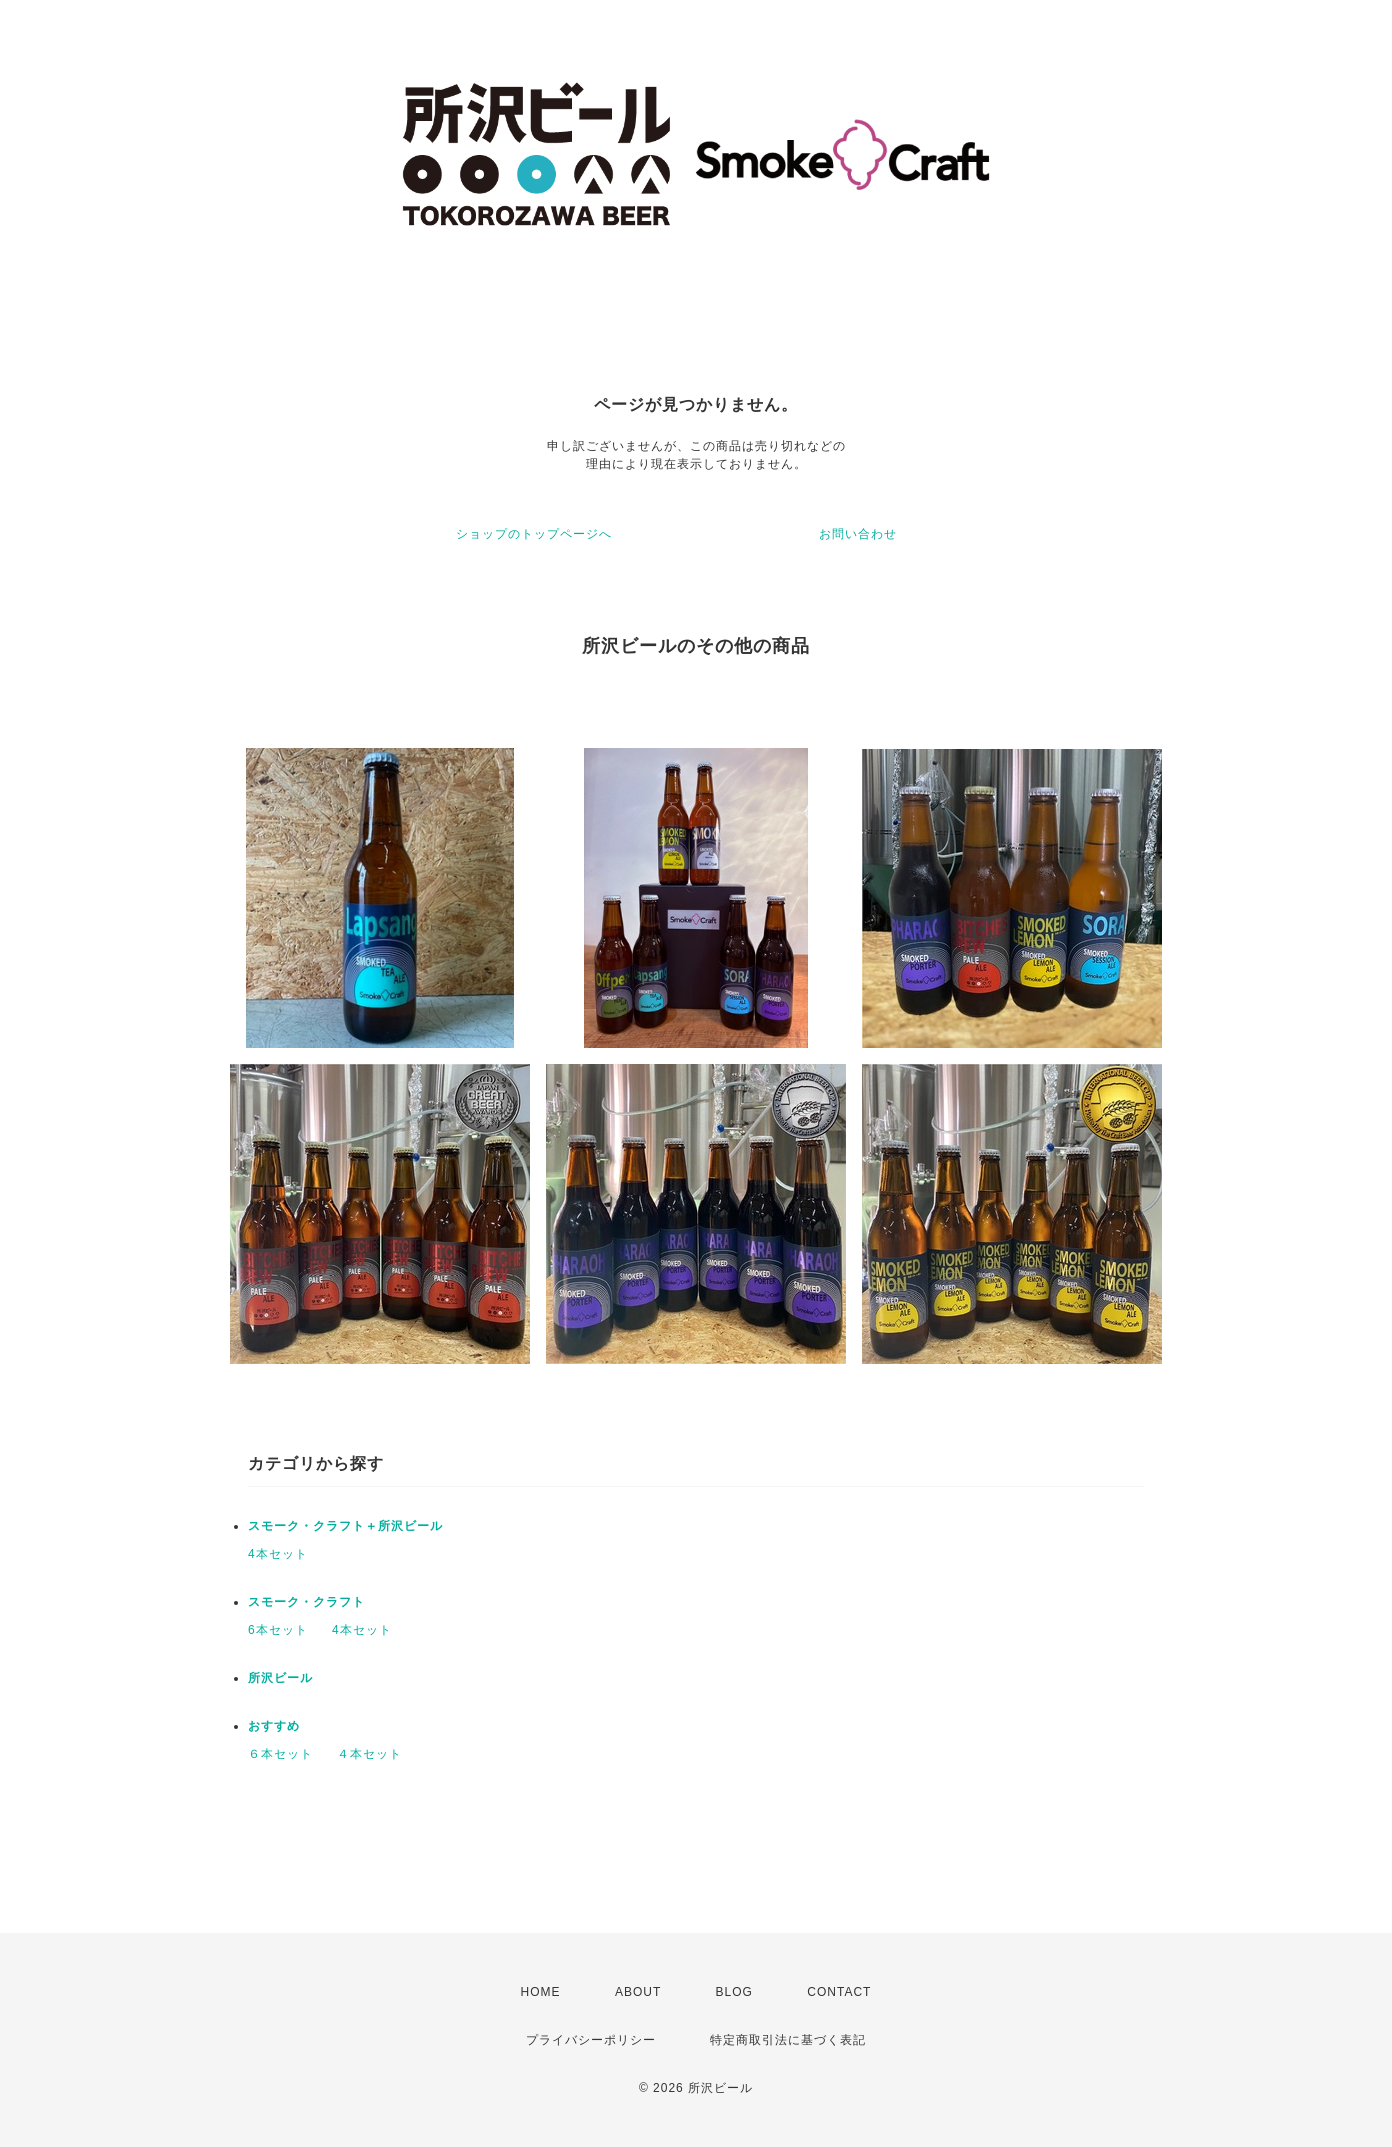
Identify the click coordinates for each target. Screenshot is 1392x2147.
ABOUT (638, 1992)
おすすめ (274, 1726)
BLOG (734, 1992)
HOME (541, 1992)
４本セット (369, 1754)
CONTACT (839, 1992)
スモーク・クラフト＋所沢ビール (345, 1526)
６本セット (280, 1754)
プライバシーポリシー (591, 2040)
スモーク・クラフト (306, 1602)
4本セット (278, 1554)
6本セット (278, 1630)
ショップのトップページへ (534, 534)
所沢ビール (280, 1678)
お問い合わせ (858, 534)
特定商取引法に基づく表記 (788, 2040)
